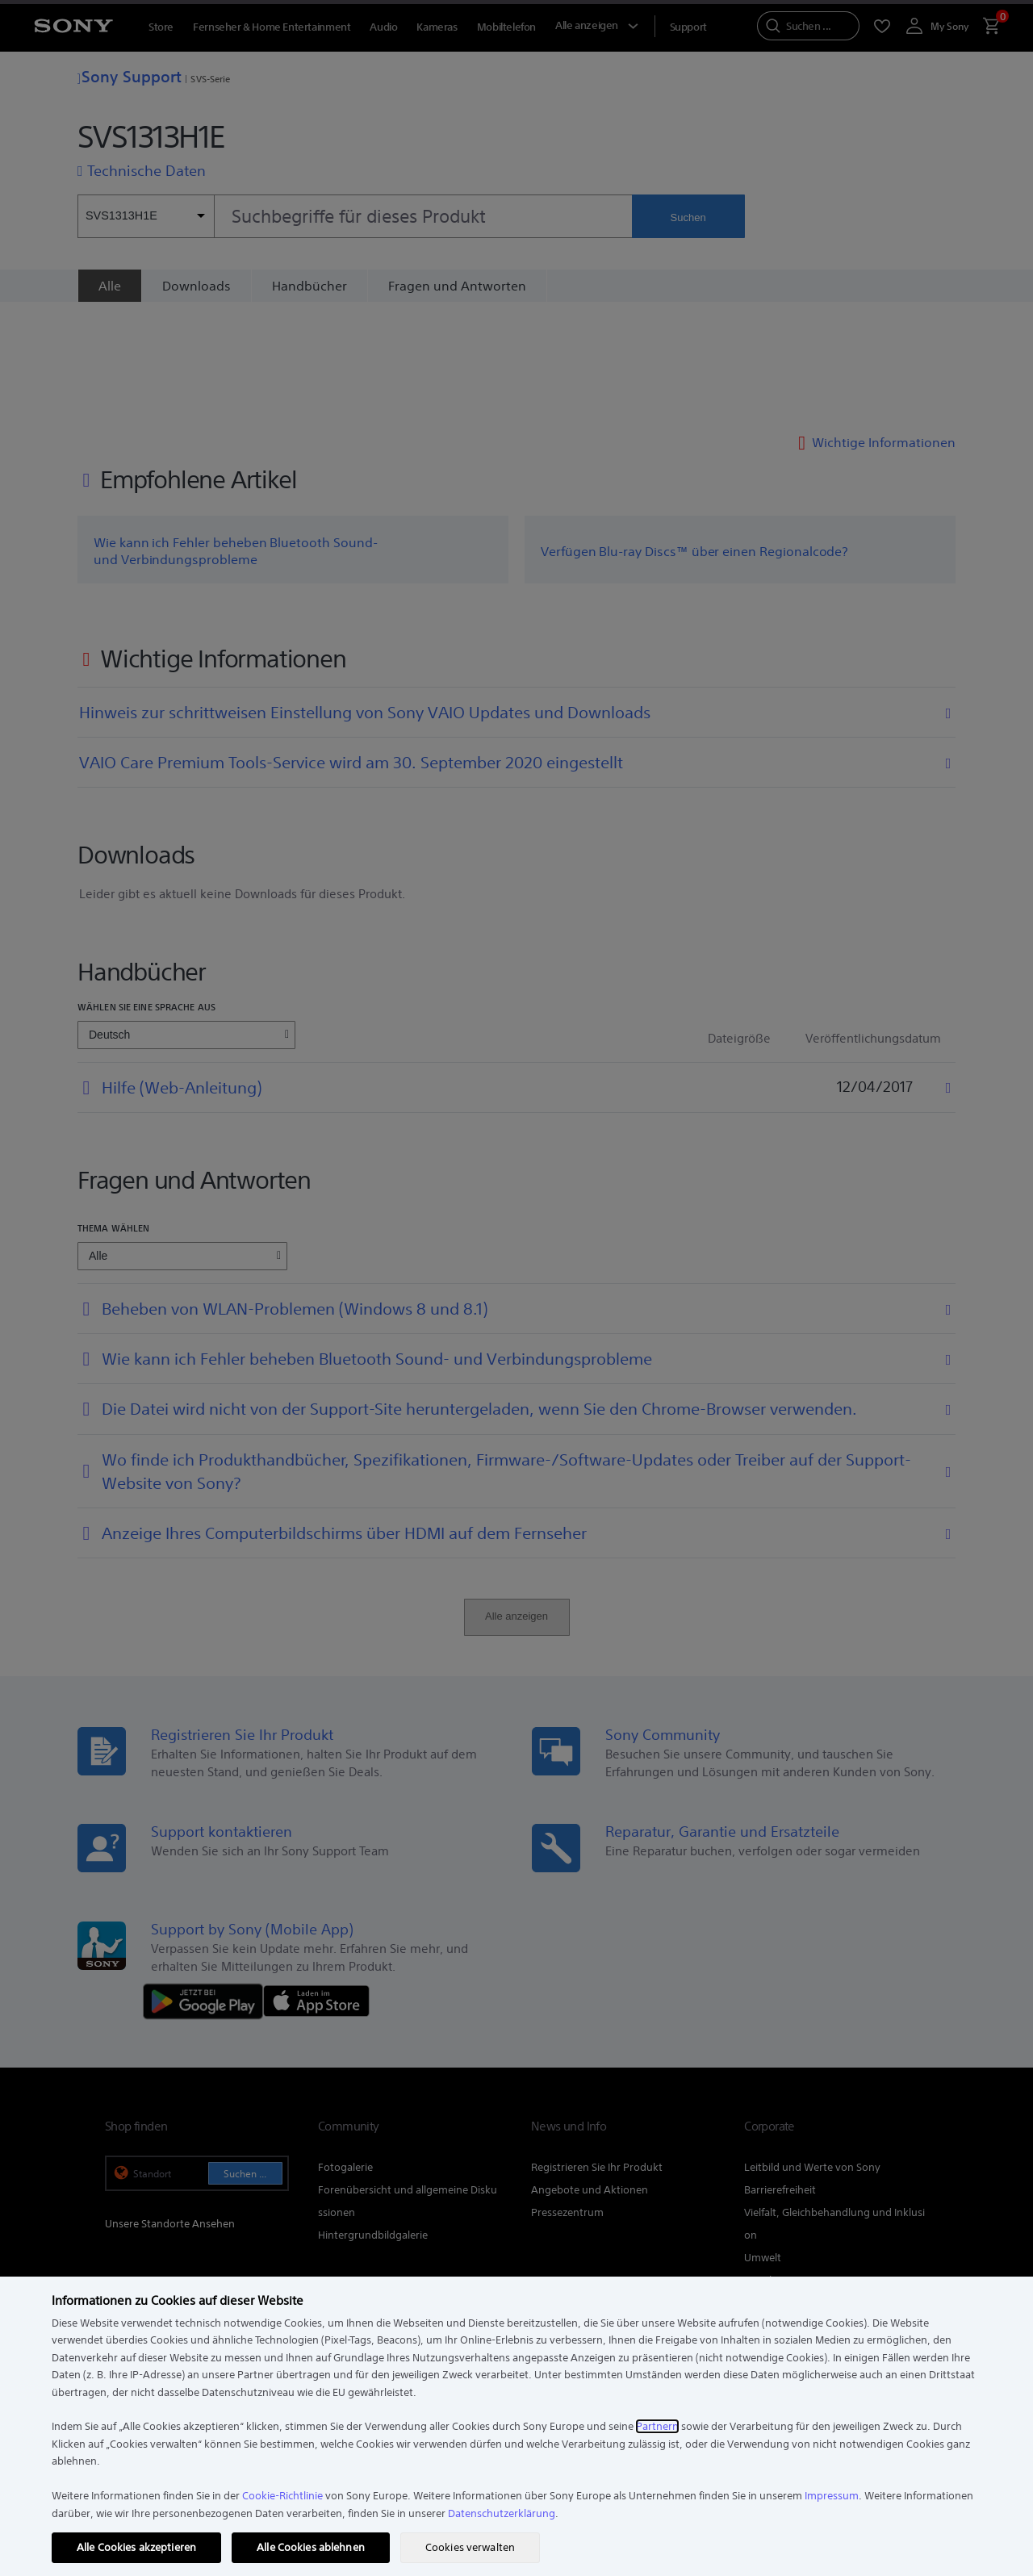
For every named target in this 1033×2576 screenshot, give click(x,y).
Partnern (657, 2426)
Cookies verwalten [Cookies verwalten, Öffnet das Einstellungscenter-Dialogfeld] (470, 2547)
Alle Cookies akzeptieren (136, 2547)
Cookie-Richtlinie (282, 2496)
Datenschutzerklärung (501, 2513)
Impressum (832, 2496)
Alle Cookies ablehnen (311, 2547)
